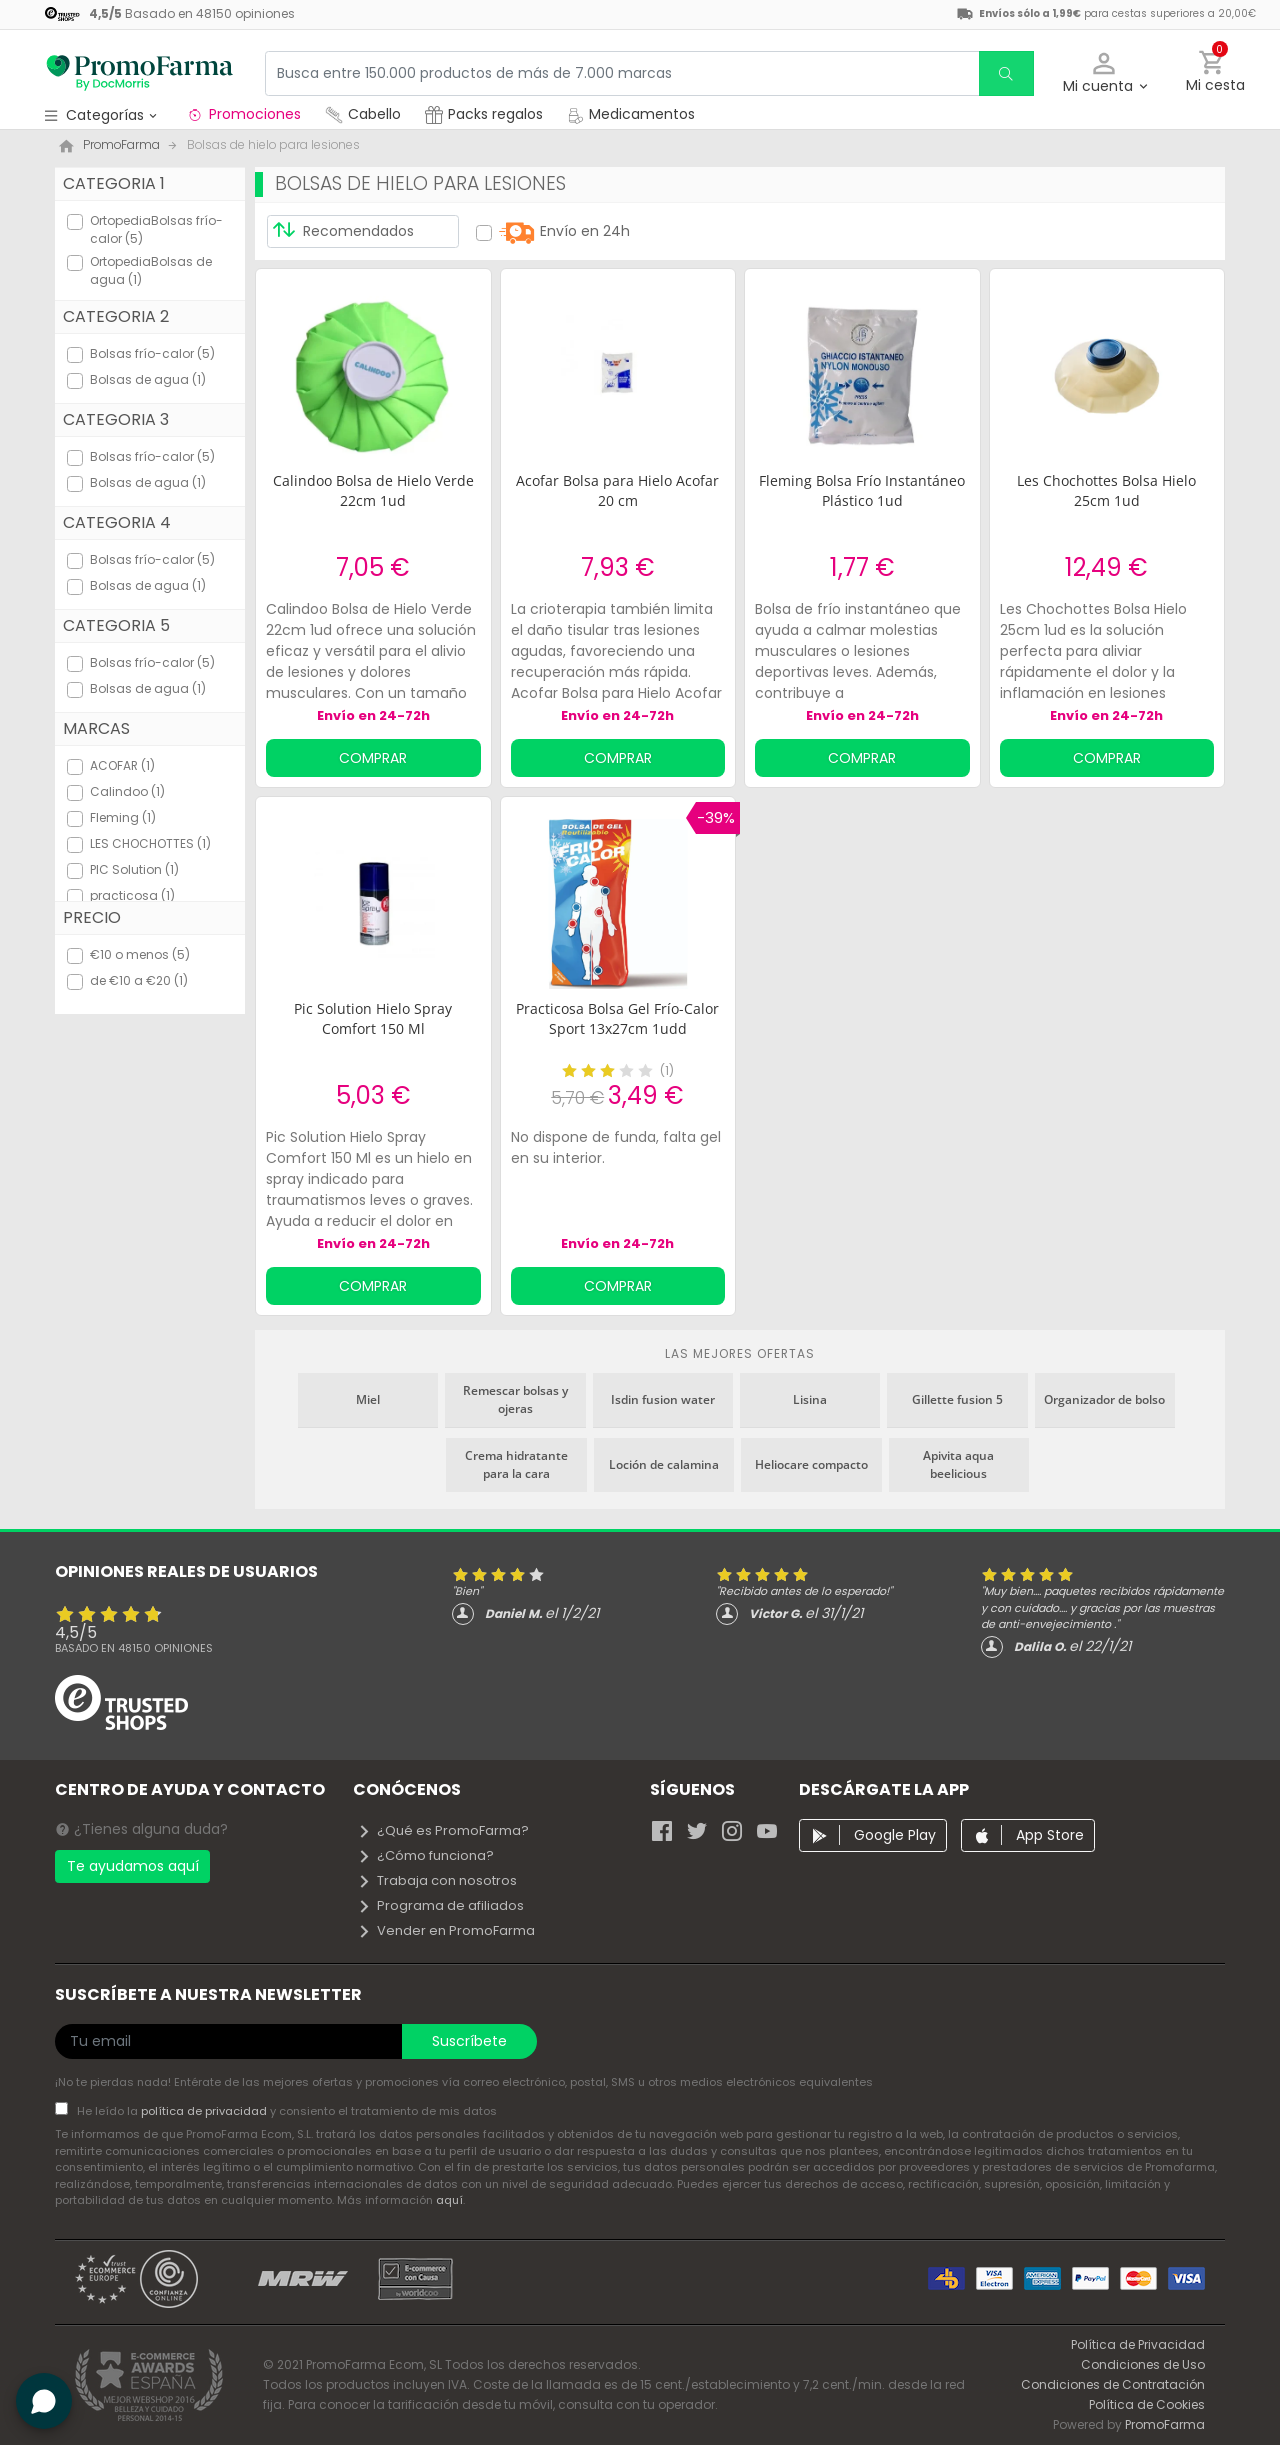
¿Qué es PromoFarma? (443, 1830)
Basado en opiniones (134, 1648)
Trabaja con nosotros (437, 1880)
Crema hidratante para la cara (516, 1464)
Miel (368, 1399)
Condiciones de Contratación (1113, 2384)
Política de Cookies (1147, 2404)
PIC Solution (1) (134, 869)
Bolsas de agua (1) (148, 379)
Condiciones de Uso (1143, 2364)
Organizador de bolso (1104, 1399)
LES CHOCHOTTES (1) (150, 843)
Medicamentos (631, 114)
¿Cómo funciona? (425, 1855)
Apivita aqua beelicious (958, 1464)
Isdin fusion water (663, 1399)
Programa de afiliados (440, 1905)
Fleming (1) (123, 817)
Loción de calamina (664, 1464)
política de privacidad (205, 2111)
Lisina (810, 1399)
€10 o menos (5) (140, 954)
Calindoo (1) (127, 791)
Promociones (243, 114)
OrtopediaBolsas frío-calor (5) (156, 229)
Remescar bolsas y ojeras (515, 1399)
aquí (449, 2200)
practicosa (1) (132, 895)
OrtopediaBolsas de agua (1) (151, 270)
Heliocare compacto (811, 1464)
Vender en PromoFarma (446, 1930)
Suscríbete (469, 2041)
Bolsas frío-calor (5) (152, 353)
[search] (1006, 73)
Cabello (363, 114)
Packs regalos (484, 114)
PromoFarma (1165, 2424)
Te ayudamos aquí (133, 1866)
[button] (1104, 73)
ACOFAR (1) (122, 765)
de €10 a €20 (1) (139, 980)
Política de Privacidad (1138, 2344)
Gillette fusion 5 (957, 1399)
